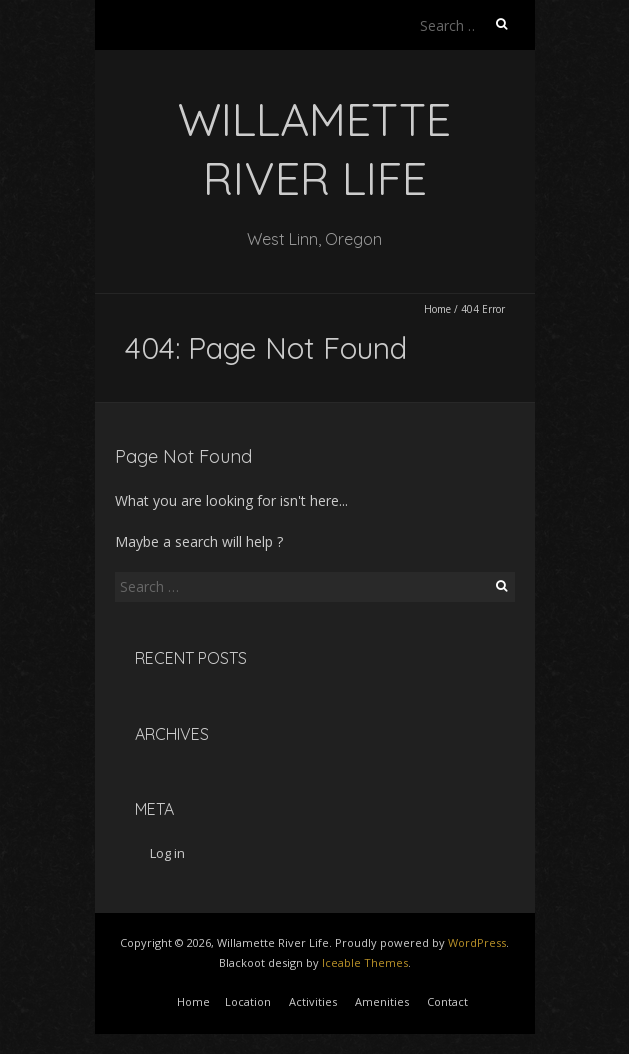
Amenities (382, 1001)
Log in (167, 853)
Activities (313, 1001)
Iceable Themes (365, 962)
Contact (447, 1001)
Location (248, 1001)
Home (437, 309)
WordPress (477, 942)
